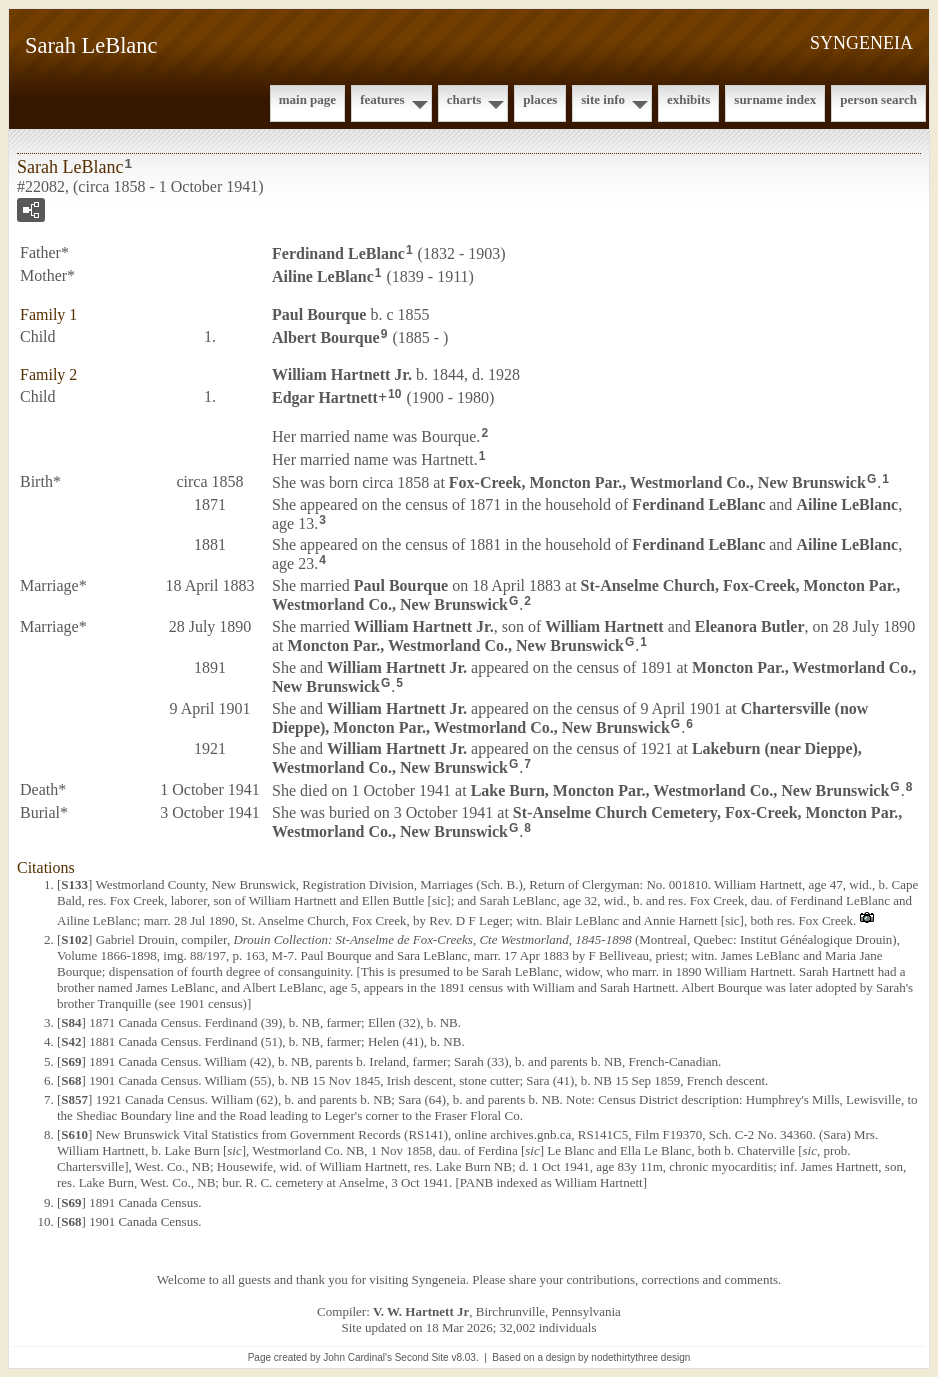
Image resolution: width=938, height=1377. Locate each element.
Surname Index (775, 99)
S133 (74, 884)
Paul (319, 314)
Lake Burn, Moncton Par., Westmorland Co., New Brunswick (680, 790)
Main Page (307, 99)
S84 (71, 1022)
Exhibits (688, 99)
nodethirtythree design (640, 1357)
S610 (74, 1134)
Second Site (422, 1357)
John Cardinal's (357, 1357)
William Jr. (342, 374)
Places (540, 99)
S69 (71, 1061)
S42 (71, 1041)
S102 (74, 939)
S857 (74, 1099)
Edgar (325, 397)
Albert (326, 336)
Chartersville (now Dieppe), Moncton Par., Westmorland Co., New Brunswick (570, 718)
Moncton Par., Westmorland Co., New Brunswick (456, 645)
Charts (464, 99)
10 (394, 394)
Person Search (878, 99)
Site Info (603, 99)
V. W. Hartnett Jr (421, 1311)
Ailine (323, 276)
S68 (71, 1080)
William (604, 626)
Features (382, 99)
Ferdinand (338, 253)
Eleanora (750, 626)
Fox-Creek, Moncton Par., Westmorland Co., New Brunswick (657, 482)
